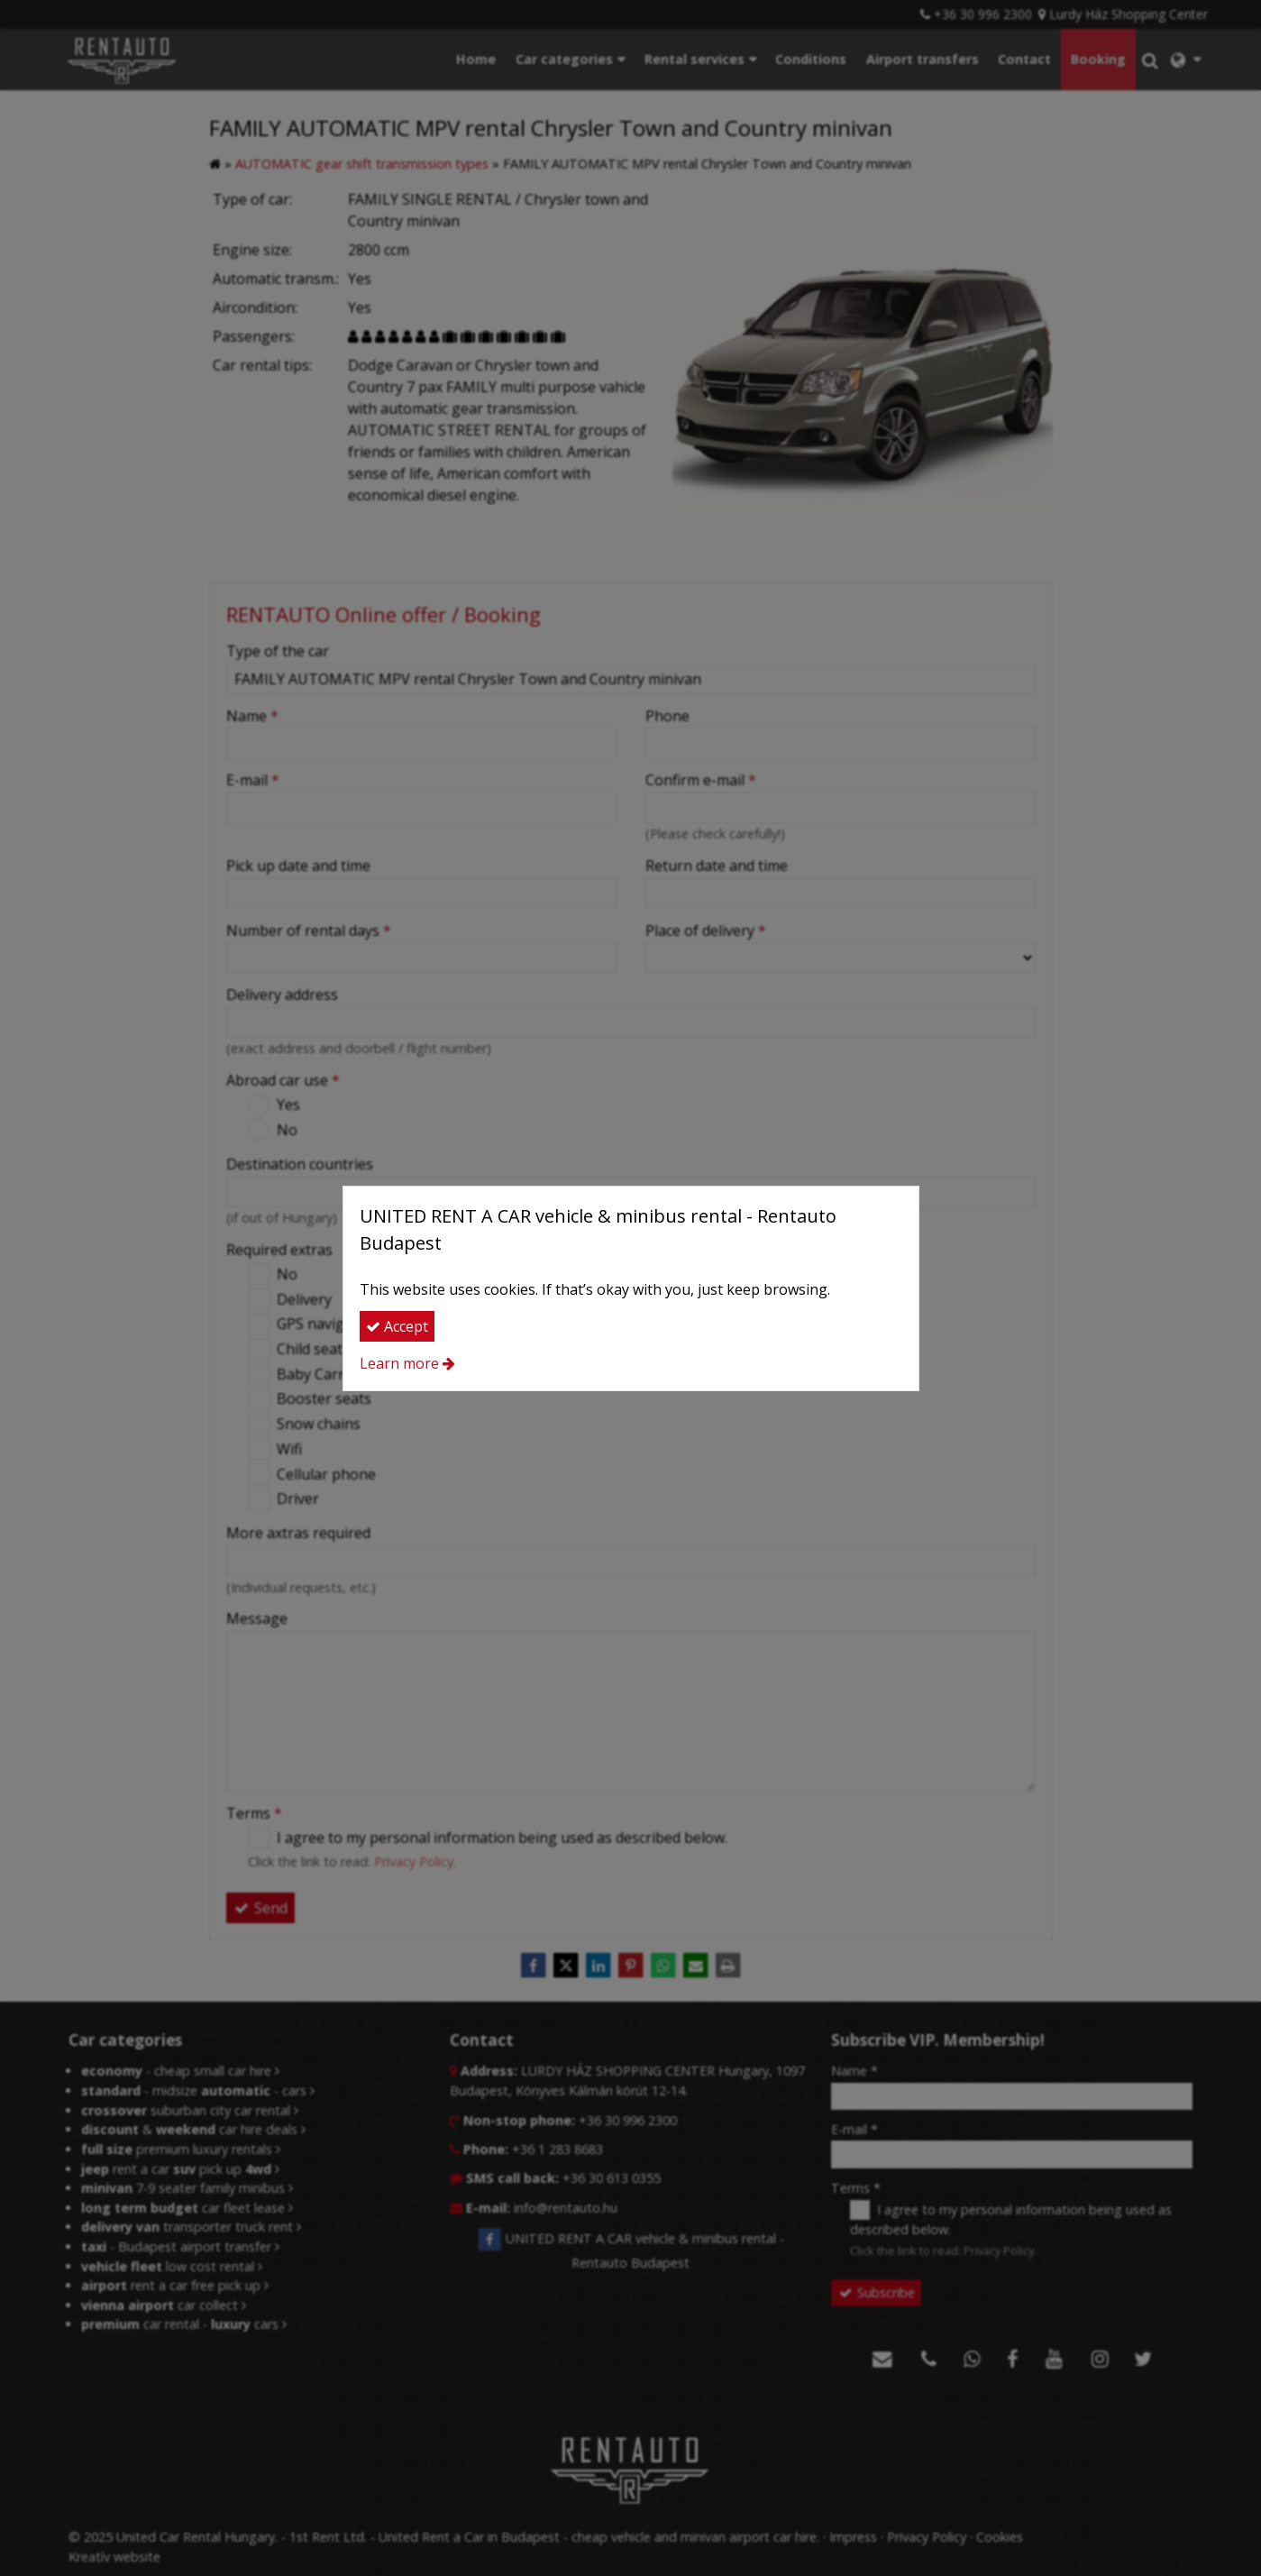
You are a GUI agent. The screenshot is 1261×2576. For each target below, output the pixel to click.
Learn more (399, 1363)
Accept (397, 1326)
